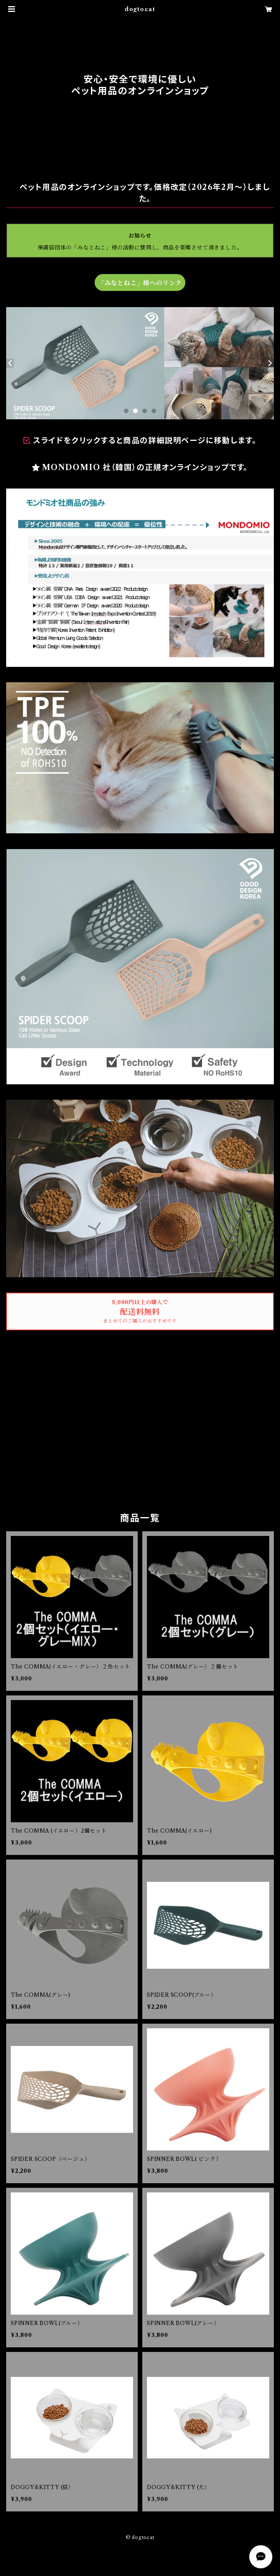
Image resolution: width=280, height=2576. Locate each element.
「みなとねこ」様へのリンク (140, 283)
